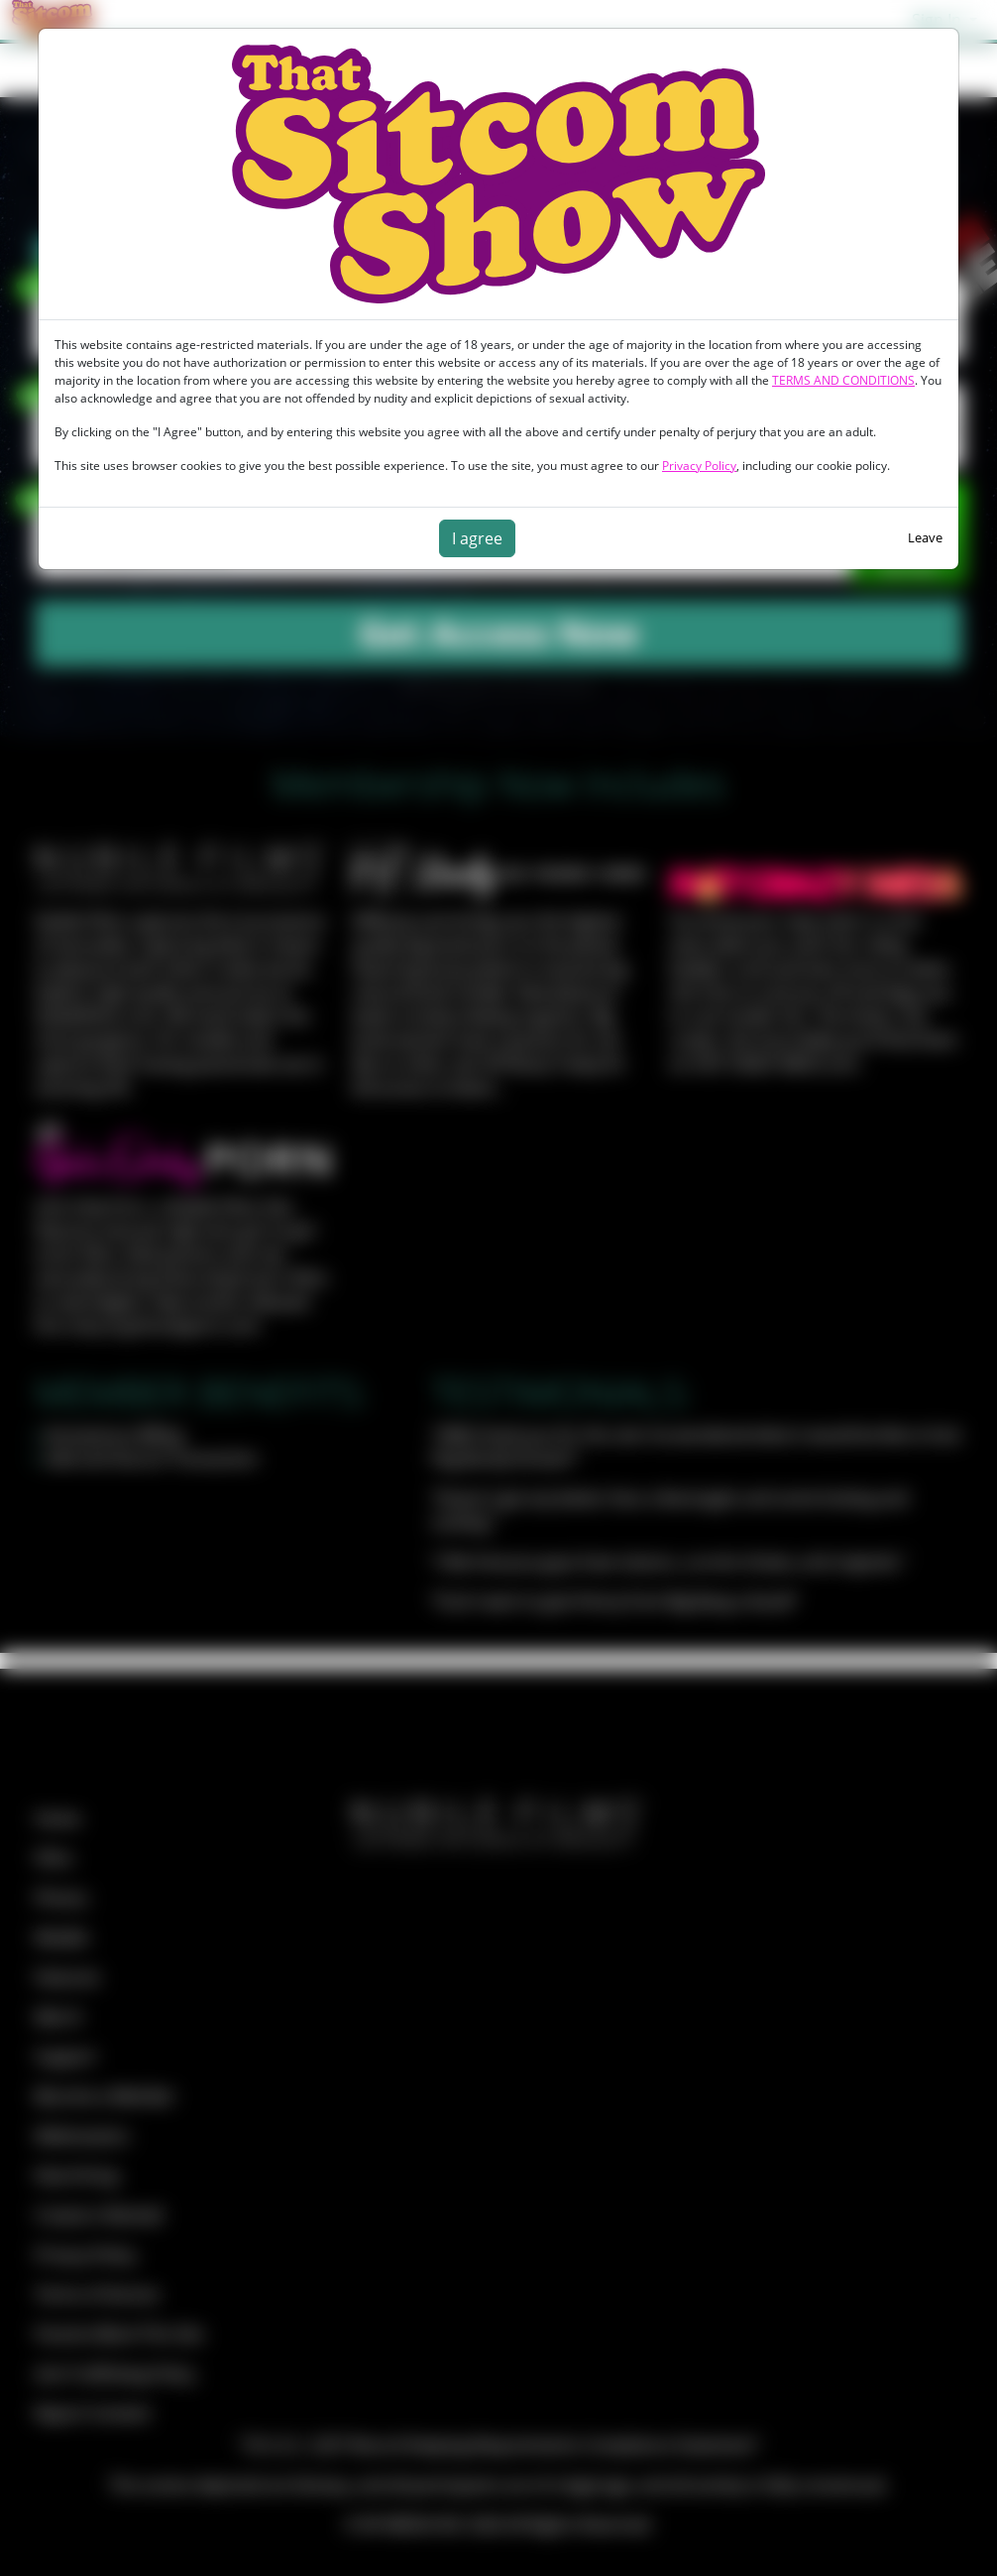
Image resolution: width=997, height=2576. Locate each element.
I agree (477, 538)
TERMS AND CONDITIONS (843, 380)
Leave (925, 537)
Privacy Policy (699, 465)
